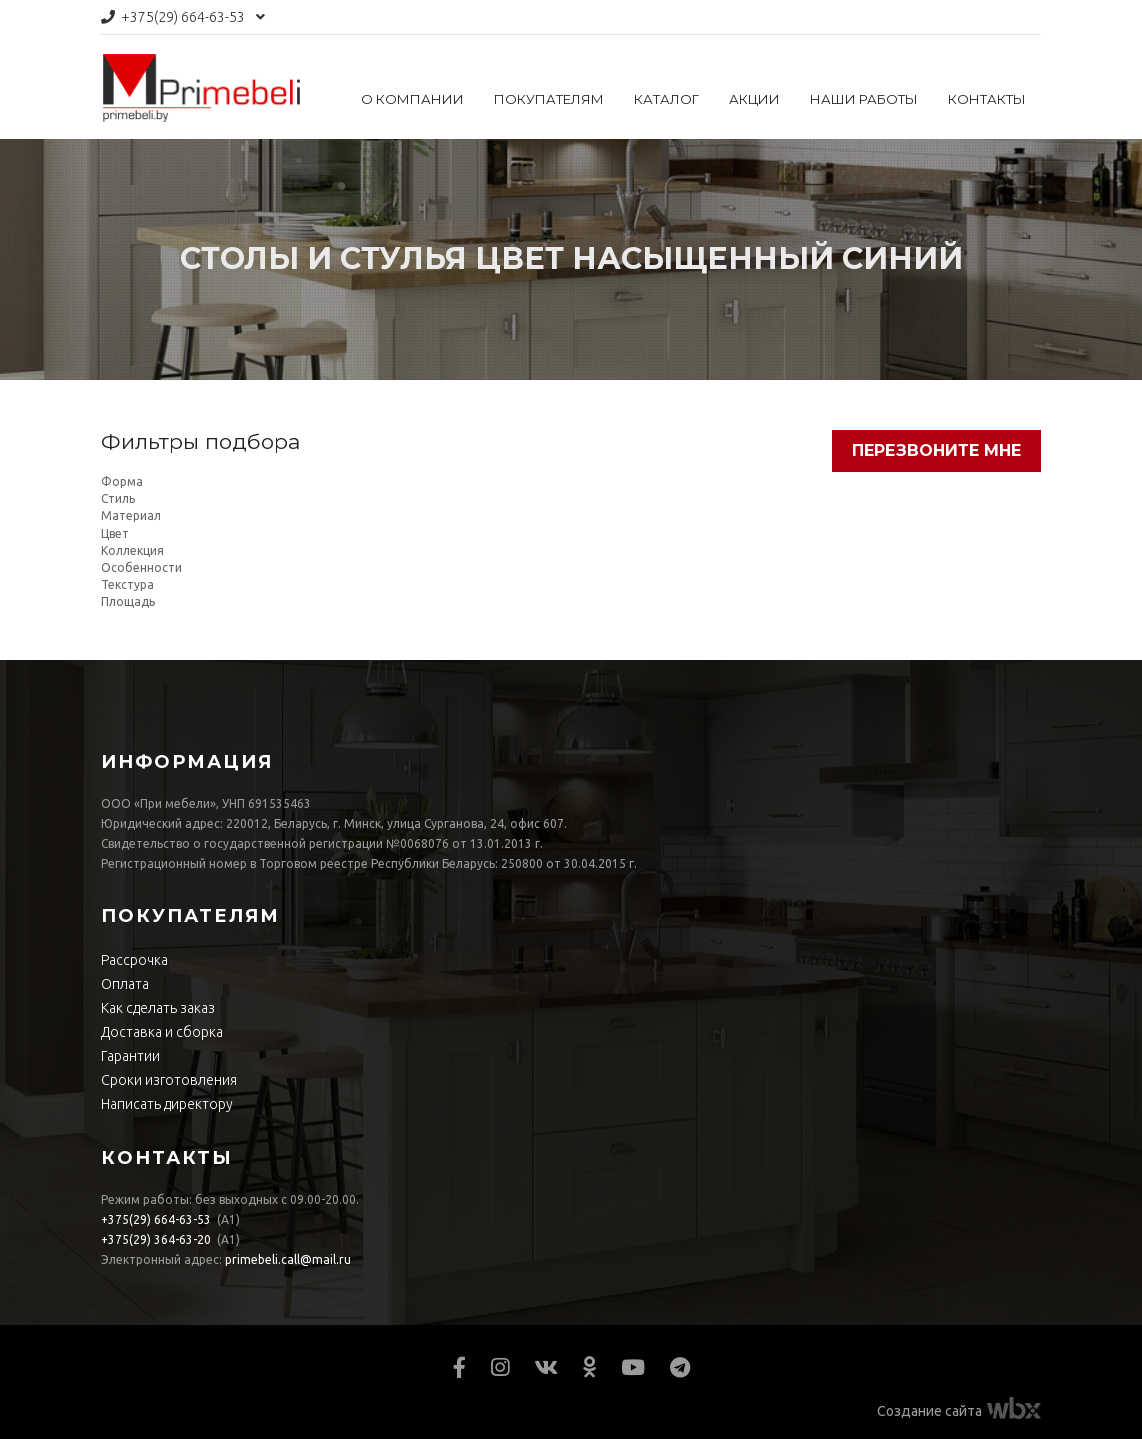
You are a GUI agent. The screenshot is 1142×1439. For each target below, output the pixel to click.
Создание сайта (929, 1411)
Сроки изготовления (169, 1080)
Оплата (125, 984)
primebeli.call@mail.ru (288, 1259)
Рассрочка (134, 960)
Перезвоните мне (936, 450)
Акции (754, 99)
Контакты (987, 99)
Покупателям (549, 99)
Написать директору (167, 1104)
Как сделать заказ (158, 1008)
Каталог (666, 99)
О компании (412, 99)
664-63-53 (183, 17)
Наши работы (864, 99)
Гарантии (130, 1056)
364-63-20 (156, 1239)
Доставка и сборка (162, 1032)
